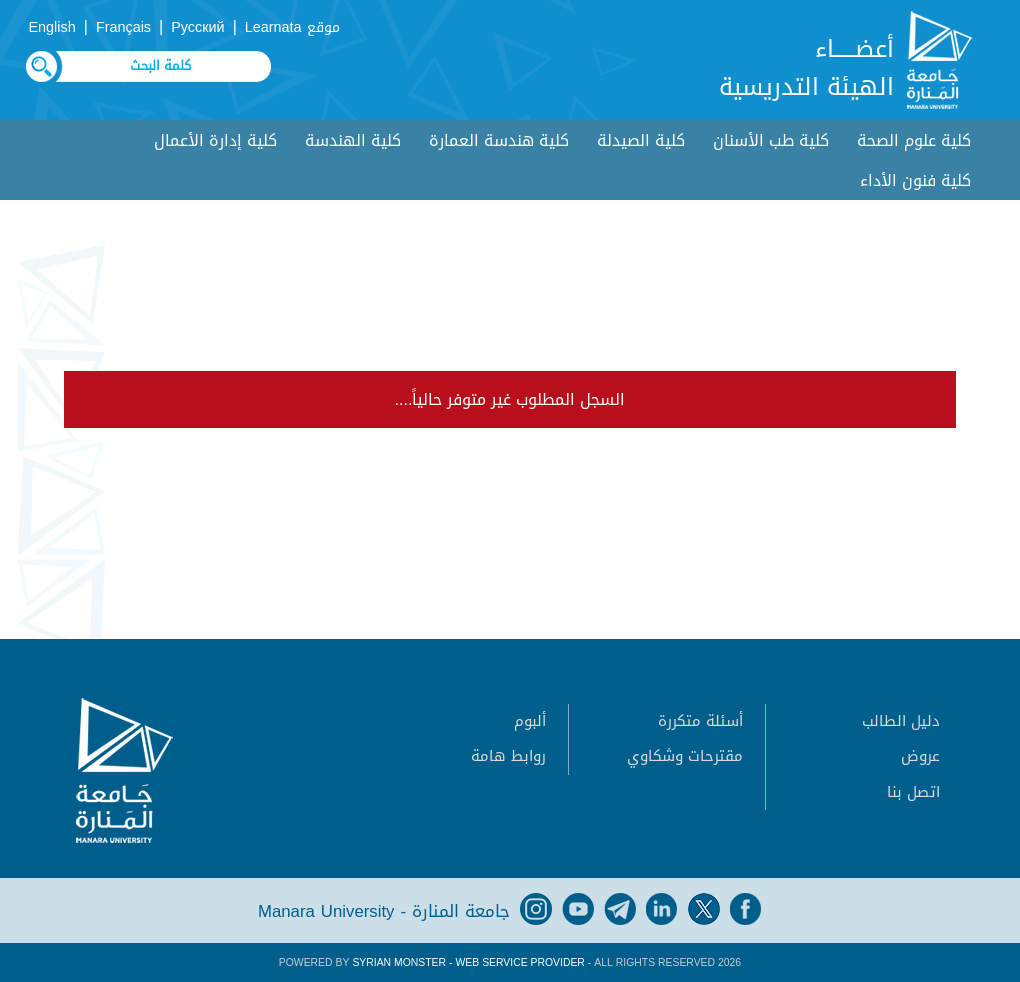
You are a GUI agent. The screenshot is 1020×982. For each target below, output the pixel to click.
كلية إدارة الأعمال (215, 140)
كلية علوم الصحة (914, 140)
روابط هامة (508, 756)
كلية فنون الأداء (915, 180)
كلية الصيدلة (641, 140)
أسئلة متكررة (700, 721)
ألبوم (530, 721)
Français (123, 27)
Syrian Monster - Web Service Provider (468, 962)
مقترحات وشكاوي (685, 756)
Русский (197, 27)
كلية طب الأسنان (771, 140)
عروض (920, 756)
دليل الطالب (901, 721)
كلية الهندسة (353, 140)
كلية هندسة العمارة (499, 140)
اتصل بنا (913, 792)
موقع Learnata (292, 27)
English (52, 27)
